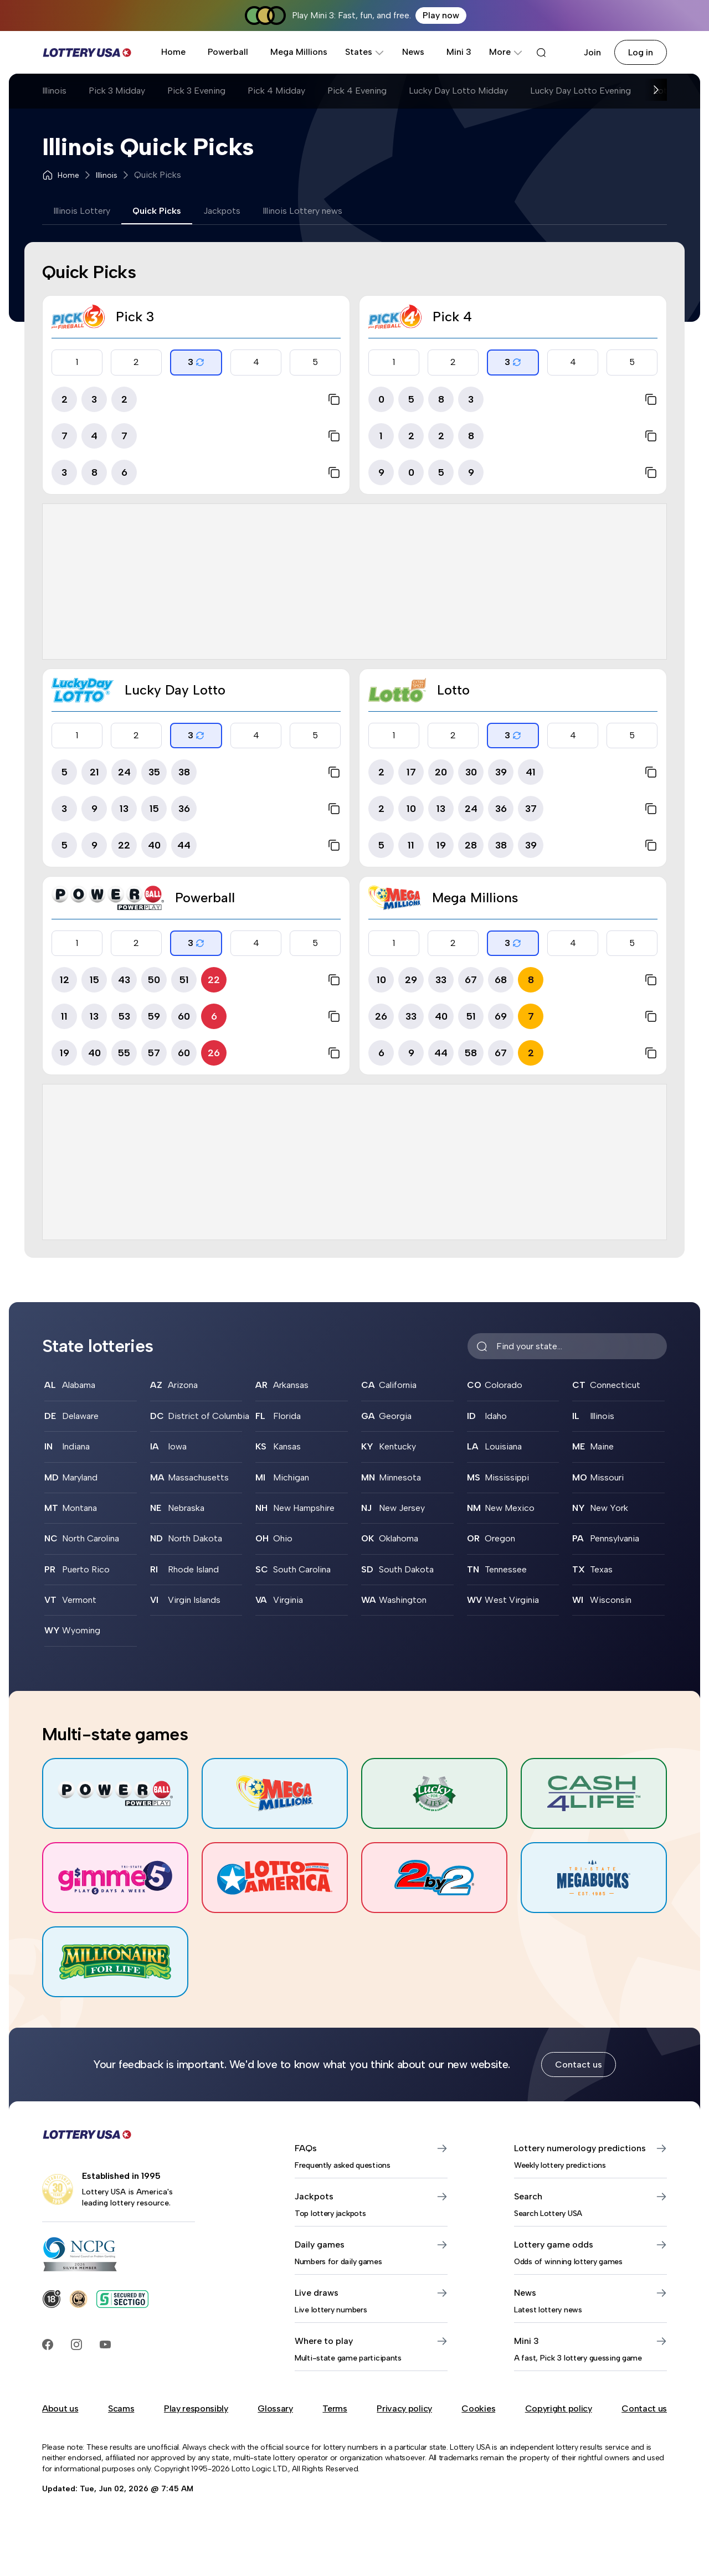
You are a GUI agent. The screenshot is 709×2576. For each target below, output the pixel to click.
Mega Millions (298, 52)
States (364, 52)
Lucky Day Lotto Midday (458, 90)
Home (173, 52)
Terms (334, 2408)
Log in (640, 52)
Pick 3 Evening (196, 90)
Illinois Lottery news (302, 210)
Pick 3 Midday (117, 90)
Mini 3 (458, 52)
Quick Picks (156, 210)
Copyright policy (558, 2408)
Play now (441, 15)
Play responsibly (196, 2408)
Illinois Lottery (81, 210)
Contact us (578, 2064)
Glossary (275, 2408)
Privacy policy (404, 2408)
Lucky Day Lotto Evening (580, 90)
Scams (121, 2408)
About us (60, 2408)
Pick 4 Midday (276, 90)
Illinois (54, 90)
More (506, 52)
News (413, 52)
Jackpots (221, 210)
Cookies (478, 2408)
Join (592, 52)
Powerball (228, 52)
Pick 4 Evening (357, 90)
